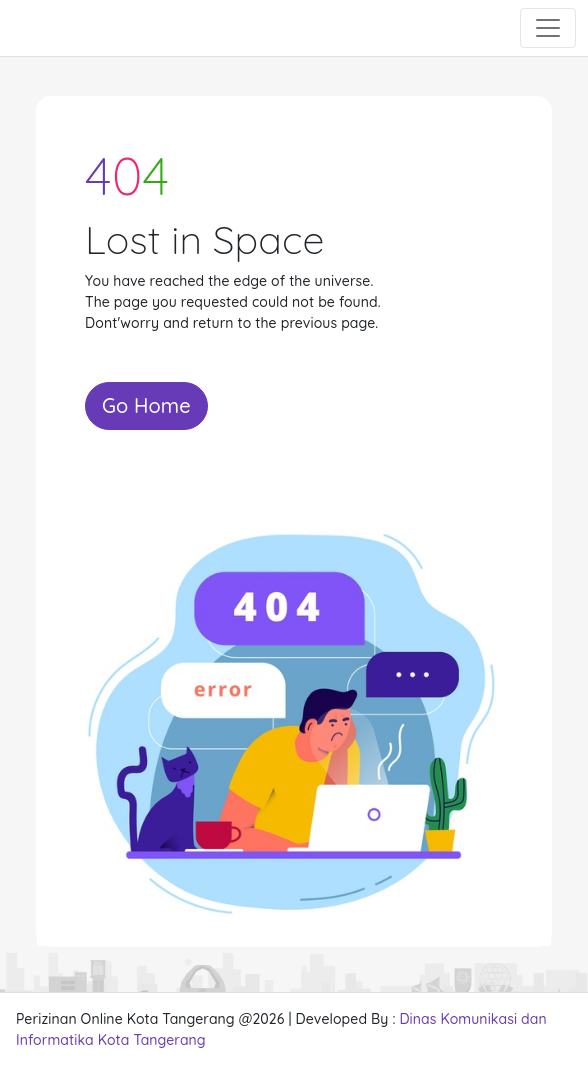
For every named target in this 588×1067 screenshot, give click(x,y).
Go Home (146, 405)
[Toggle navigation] (548, 28)
